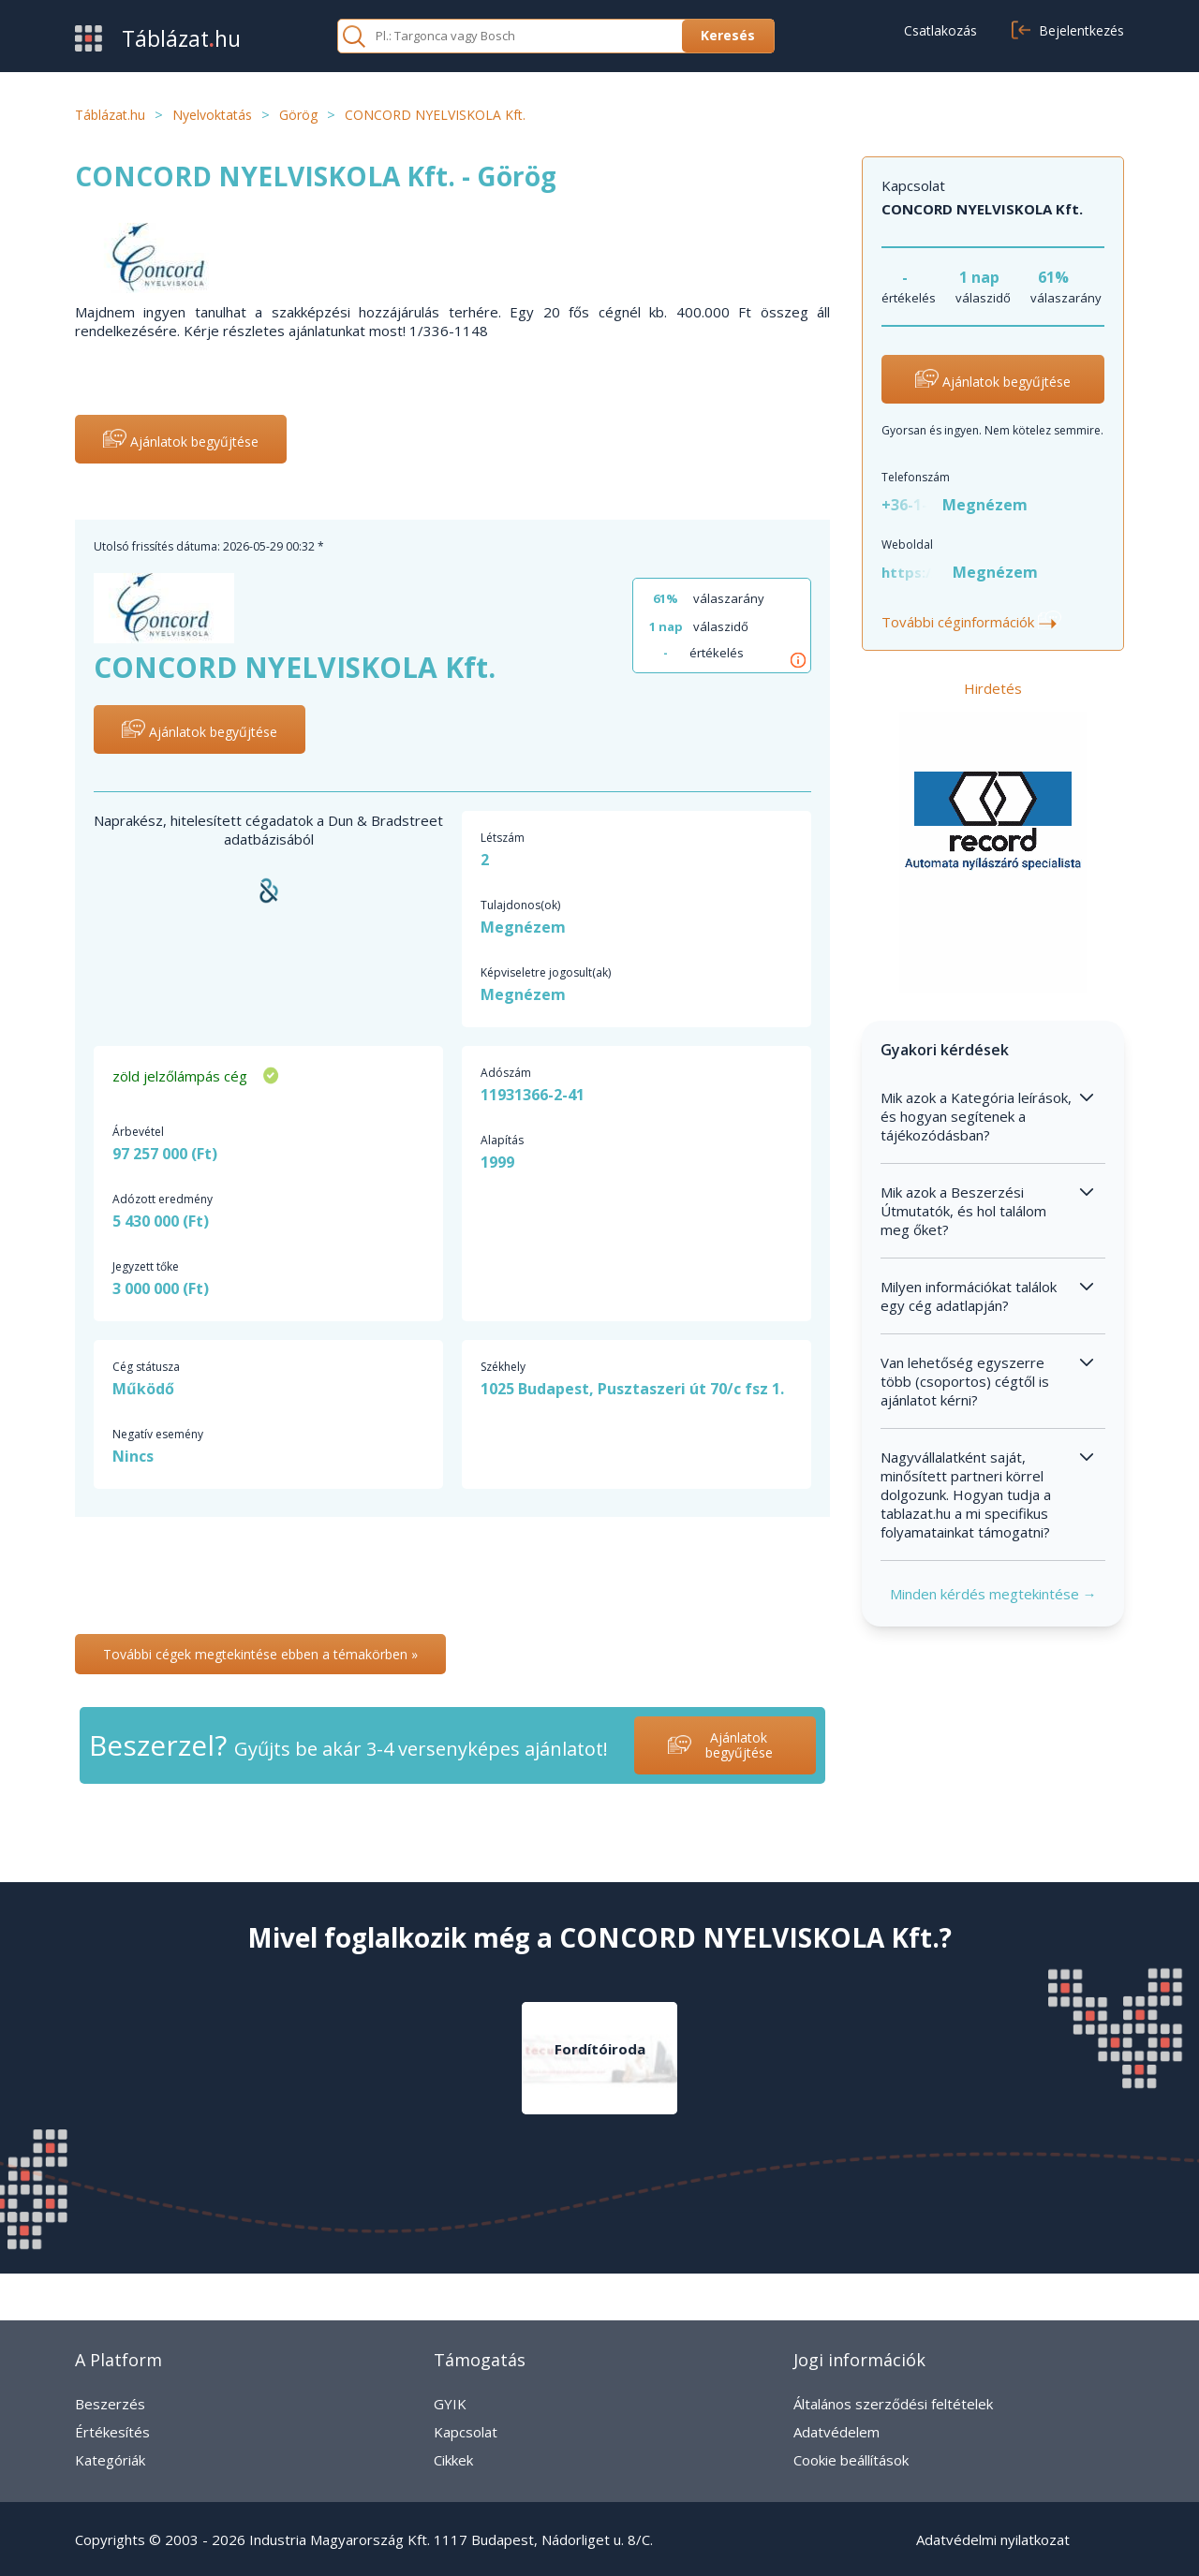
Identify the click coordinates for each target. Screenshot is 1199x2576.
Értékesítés (112, 2431)
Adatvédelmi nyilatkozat (993, 2539)
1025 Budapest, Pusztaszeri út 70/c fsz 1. (632, 1388)
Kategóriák (110, 2460)
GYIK (450, 2403)
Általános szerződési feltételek (893, 2403)
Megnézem (985, 504)
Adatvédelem (836, 2431)
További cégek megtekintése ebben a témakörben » (260, 1654)
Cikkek (453, 2460)
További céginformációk (971, 621)
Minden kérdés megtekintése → (993, 1593)
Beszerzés (110, 2403)
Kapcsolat (465, 2431)
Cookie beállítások (851, 2460)
